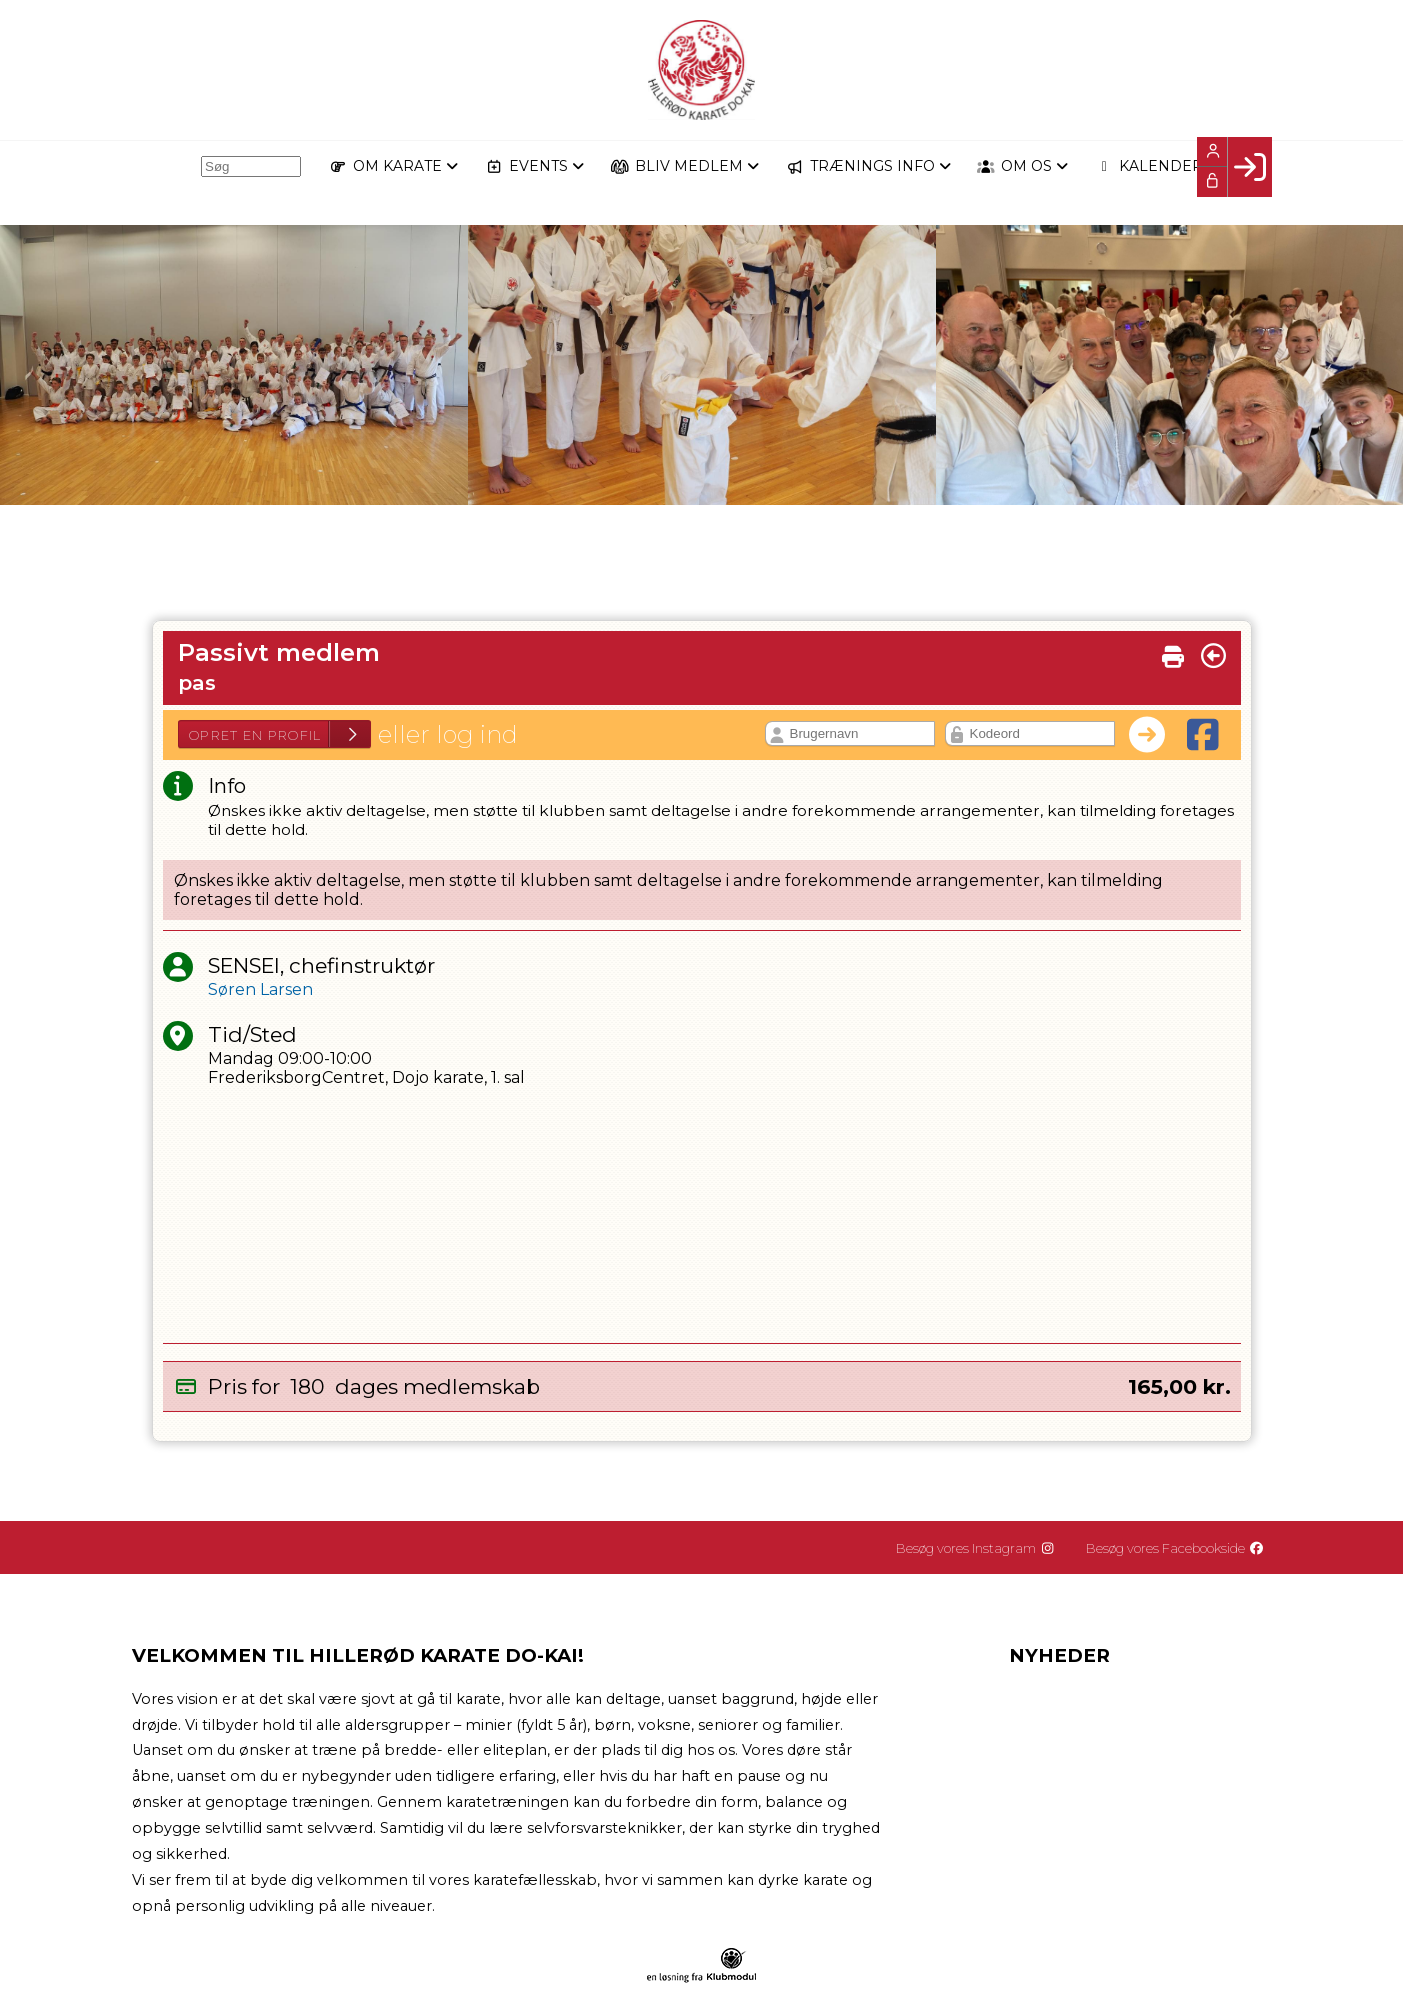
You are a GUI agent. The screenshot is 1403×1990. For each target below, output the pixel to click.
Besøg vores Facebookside (1182, 1548)
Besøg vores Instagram (989, 1548)
